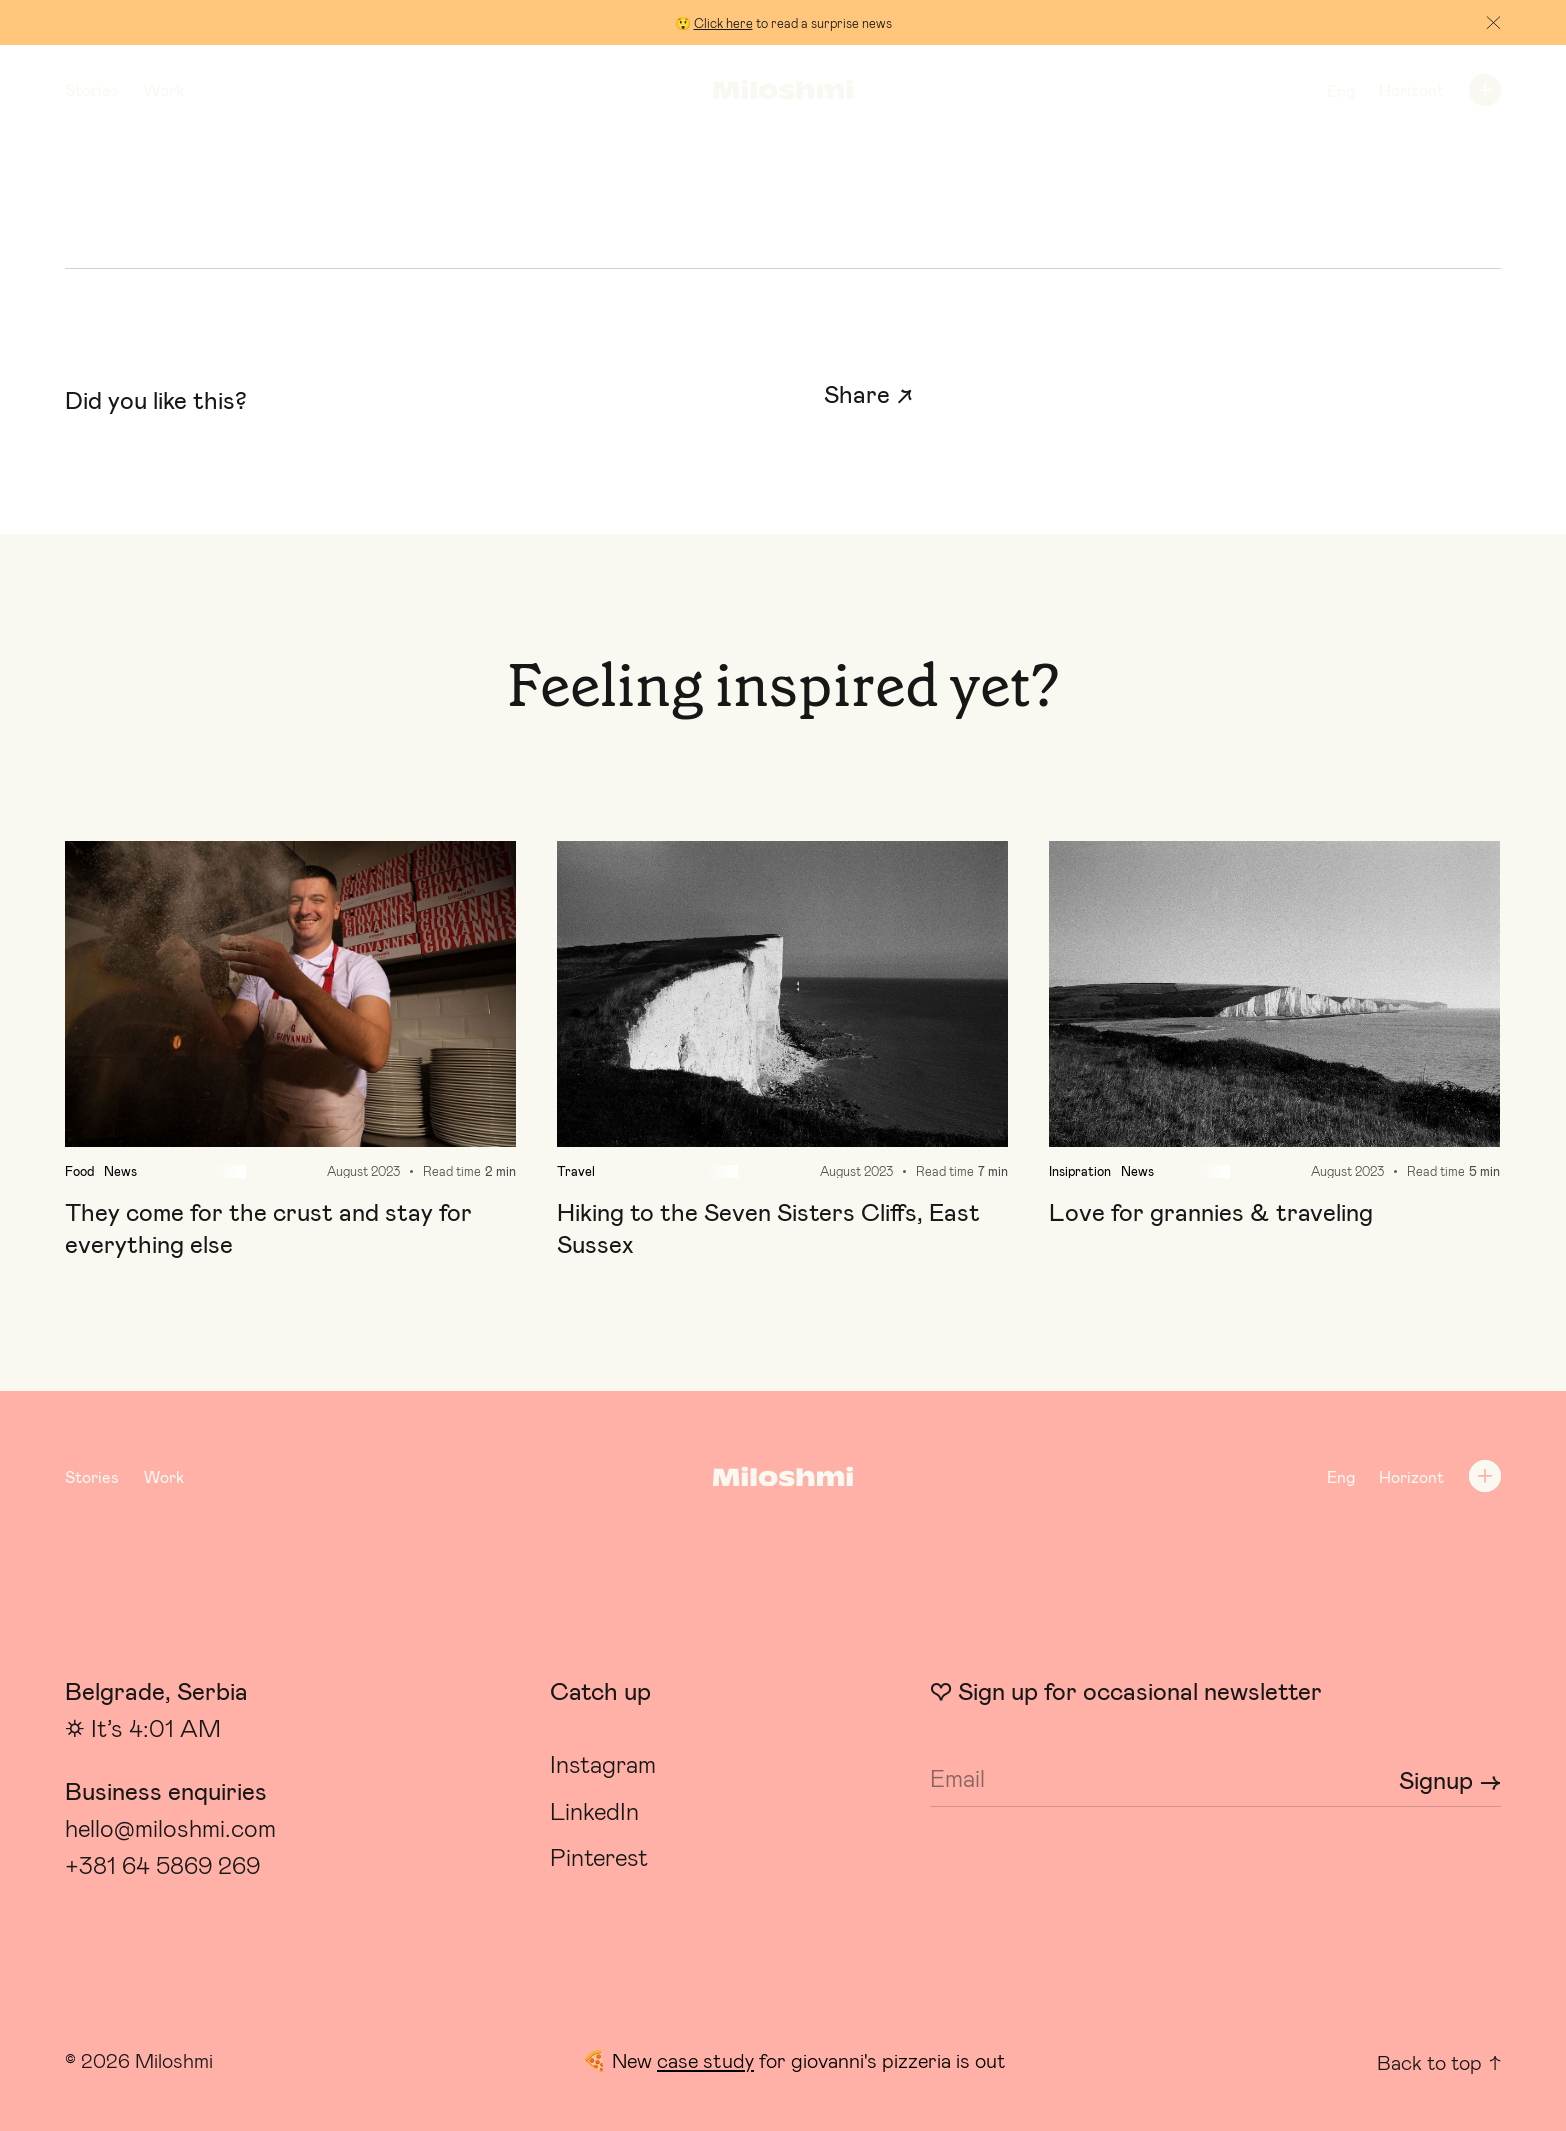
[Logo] (782, 91)
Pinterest (599, 1858)
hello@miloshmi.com (170, 1829)
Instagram (603, 1765)
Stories (92, 90)
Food (79, 1171)
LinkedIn (594, 1812)
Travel (576, 1171)
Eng (1341, 91)
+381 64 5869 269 (162, 1866)
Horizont (1411, 90)
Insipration (1080, 1171)
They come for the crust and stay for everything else (268, 1229)
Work (164, 90)
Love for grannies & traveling (1211, 1213)
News (120, 1171)
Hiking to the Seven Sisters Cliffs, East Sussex (768, 1229)
